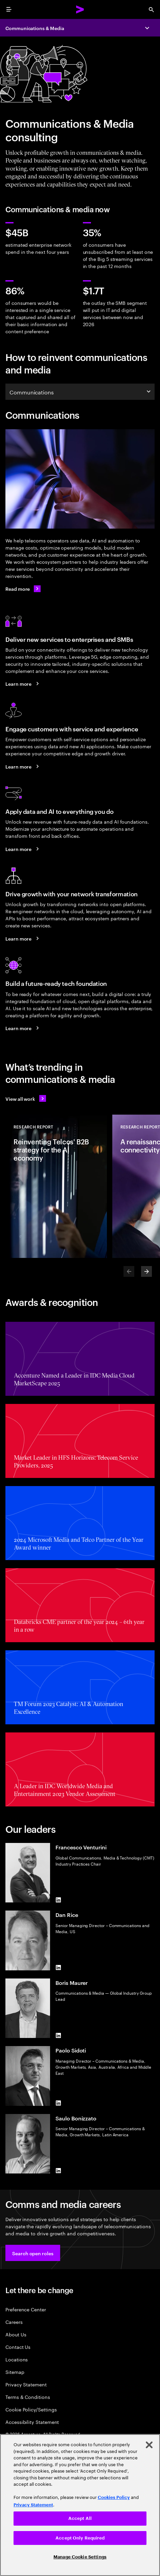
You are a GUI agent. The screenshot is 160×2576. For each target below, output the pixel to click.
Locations (16, 2359)
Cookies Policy (114, 2497)
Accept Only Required (80, 2538)
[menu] (9, 9)
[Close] (149, 2444)
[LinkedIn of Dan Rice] (58, 1968)
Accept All (80, 2518)
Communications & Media (34, 28)
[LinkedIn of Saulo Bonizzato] (58, 2171)
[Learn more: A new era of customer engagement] (23, 766)
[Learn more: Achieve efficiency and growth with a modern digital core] (23, 1028)
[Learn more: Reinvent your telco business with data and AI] (23, 849)
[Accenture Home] (80, 9)
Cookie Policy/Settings (30, 2409)
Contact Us (17, 2346)
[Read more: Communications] (23, 589)
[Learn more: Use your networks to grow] (23, 938)
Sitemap (14, 2371)
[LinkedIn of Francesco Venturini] (58, 1900)
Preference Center (25, 2309)
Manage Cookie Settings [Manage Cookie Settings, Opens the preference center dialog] (80, 2557)
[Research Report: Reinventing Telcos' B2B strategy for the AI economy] (56, 1186)
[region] (80, 2505)
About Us (15, 2334)
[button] (32, 2253)
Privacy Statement (26, 2384)
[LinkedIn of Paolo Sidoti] (58, 2103)
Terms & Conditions (27, 2396)
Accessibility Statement (32, 2421)
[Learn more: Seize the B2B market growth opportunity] (23, 684)
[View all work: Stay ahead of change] (25, 1098)
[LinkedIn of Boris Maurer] (58, 2035)
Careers (14, 2321)
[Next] (146, 1271)
